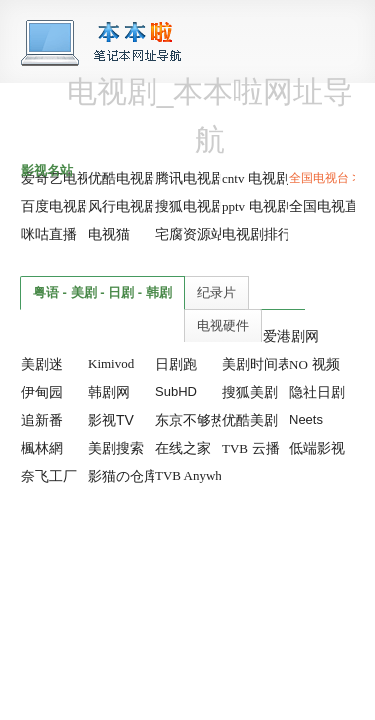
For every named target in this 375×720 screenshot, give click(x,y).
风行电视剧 (123, 206)
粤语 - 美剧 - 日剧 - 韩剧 (102, 292)
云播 (251, 448)
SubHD (176, 391)
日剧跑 (176, 364)
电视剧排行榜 (264, 234)
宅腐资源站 (190, 234)
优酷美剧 (250, 420)
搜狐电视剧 (190, 206)
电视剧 (256, 178)
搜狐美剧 (250, 392)
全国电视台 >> (327, 178)
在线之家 (183, 448)
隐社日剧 (317, 392)
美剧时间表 (257, 364)
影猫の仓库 (123, 476)
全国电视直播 (331, 206)
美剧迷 (42, 364)
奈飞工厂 (49, 476)
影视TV (111, 420)
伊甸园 (42, 392)
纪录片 (216, 292)
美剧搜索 (116, 448)
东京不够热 (190, 420)
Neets (306, 419)
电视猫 (109, 234)
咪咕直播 (49, 234)
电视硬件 (223, 325)
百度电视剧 (56, 206)
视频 (314, 364)
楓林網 (42, 448)
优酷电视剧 (123, 178)
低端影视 (317, 448)
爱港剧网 (291, 336)
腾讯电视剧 (190, 178)
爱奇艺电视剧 (63, 178)
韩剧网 (109, 392)
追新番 (42, 420)
